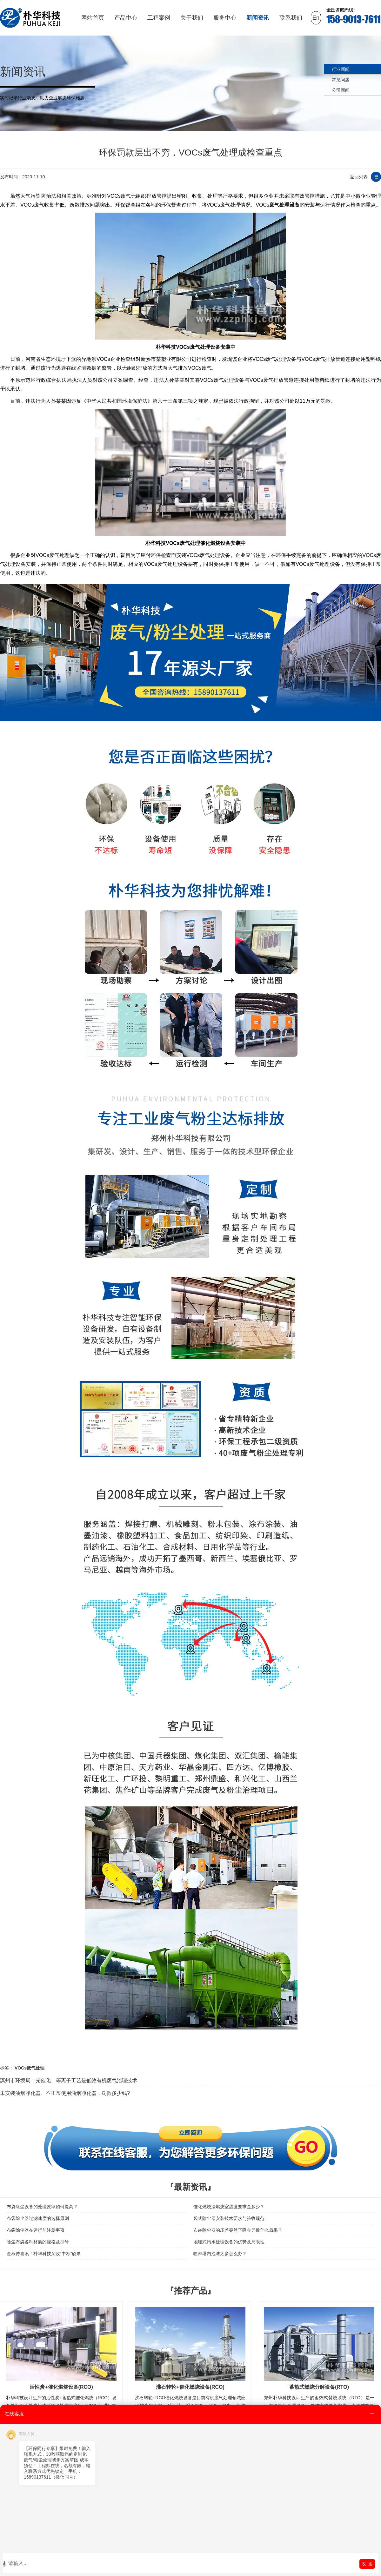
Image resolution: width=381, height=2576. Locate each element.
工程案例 (158, 18)
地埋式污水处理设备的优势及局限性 (228, 2241)
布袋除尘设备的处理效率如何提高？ (42, 2206)
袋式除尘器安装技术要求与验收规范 (228, 2218)
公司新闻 (341, 90)
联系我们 (290, 18)
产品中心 (125, 18)
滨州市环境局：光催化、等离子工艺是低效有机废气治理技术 (68, 2080)
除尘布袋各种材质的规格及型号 (38, 2241)
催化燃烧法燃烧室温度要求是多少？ (228, 2206)
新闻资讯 (257, 18)
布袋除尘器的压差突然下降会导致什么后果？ (237, 2230)
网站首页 (92, 18)
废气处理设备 (284, 205)
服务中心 (224, 18)
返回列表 (359, 176)
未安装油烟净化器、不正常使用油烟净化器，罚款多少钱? (65, 2093)
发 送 (367, 2563)
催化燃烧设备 (215, 543)
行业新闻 (341, 69)
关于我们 (191, 18)
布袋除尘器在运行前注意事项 (35, 2230)
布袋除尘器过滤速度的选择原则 (38, 2218)
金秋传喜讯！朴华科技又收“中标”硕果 (44, 2253)
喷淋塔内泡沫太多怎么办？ (220, 2253)
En (315, 18)
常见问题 (341, 79)
